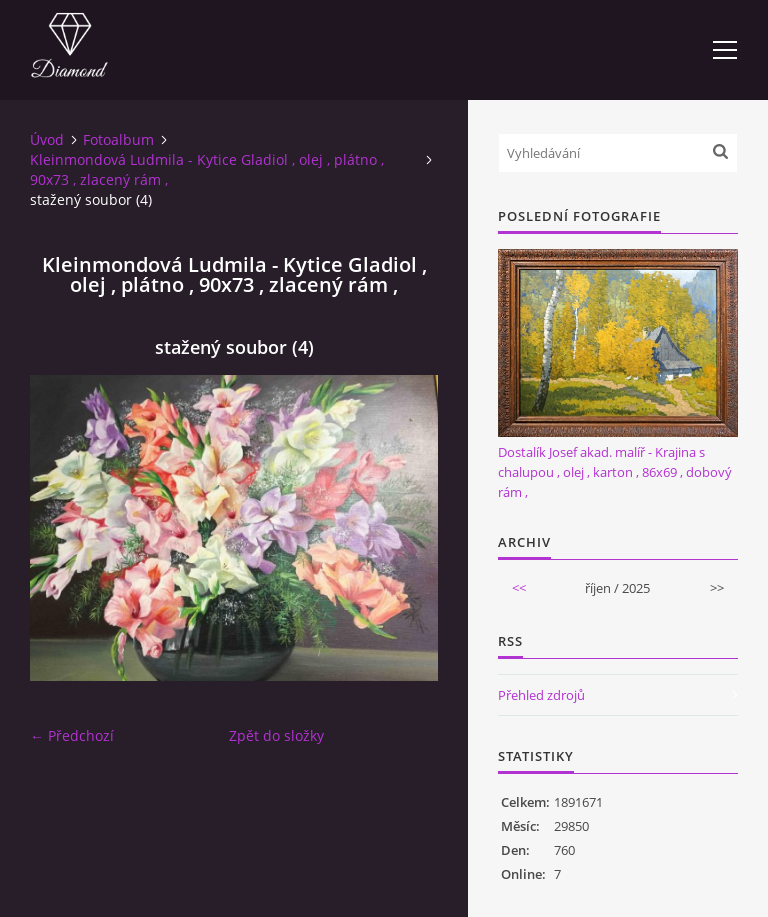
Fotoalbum (118, 139)
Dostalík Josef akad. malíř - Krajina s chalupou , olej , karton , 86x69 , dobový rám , (615, 472)
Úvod (47, 139)
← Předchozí (72, 735)
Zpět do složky (276, 735)
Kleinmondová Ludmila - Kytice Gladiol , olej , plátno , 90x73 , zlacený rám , (207, 169)
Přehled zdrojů (541, 695)
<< (519, 588)
